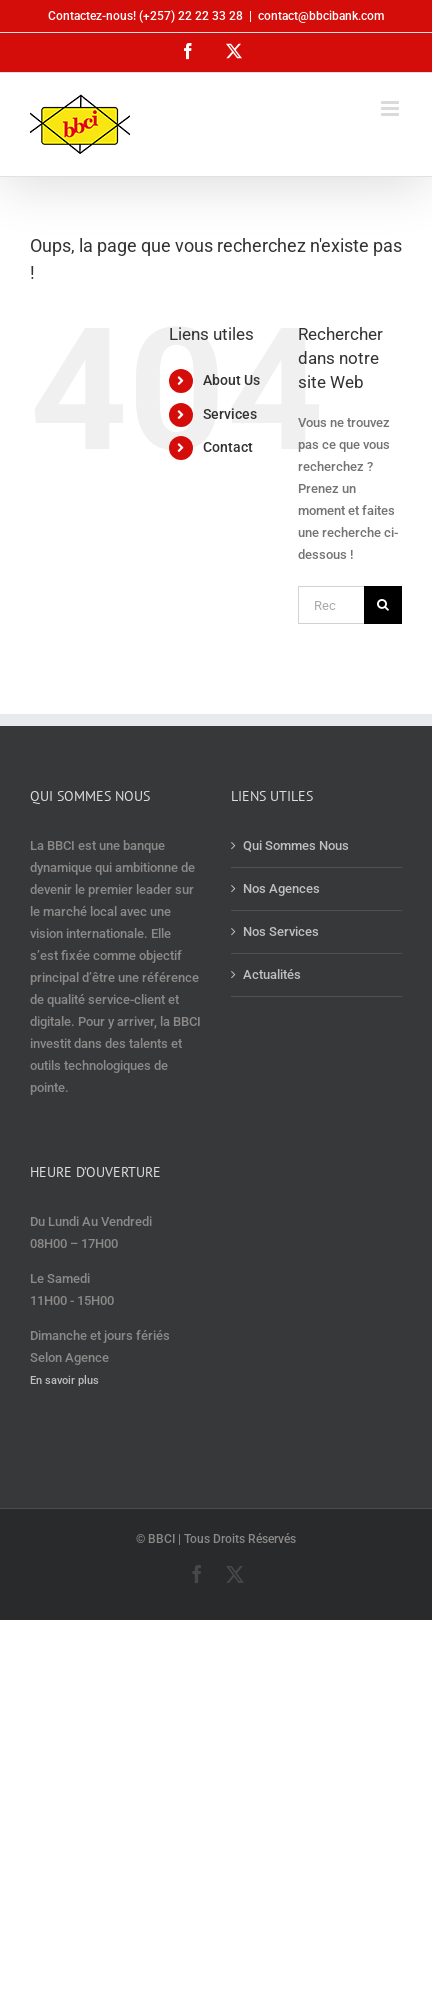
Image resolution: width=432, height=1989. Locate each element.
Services (230, 414)
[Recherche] (383, 605)
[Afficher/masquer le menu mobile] (391, 108)
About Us (231, 380)
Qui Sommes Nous (296, 845)
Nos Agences (281, 888)
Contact (228, 447)
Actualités (272, 974)
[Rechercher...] (331, 605)
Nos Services (281, 931)
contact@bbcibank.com (321, 16)
